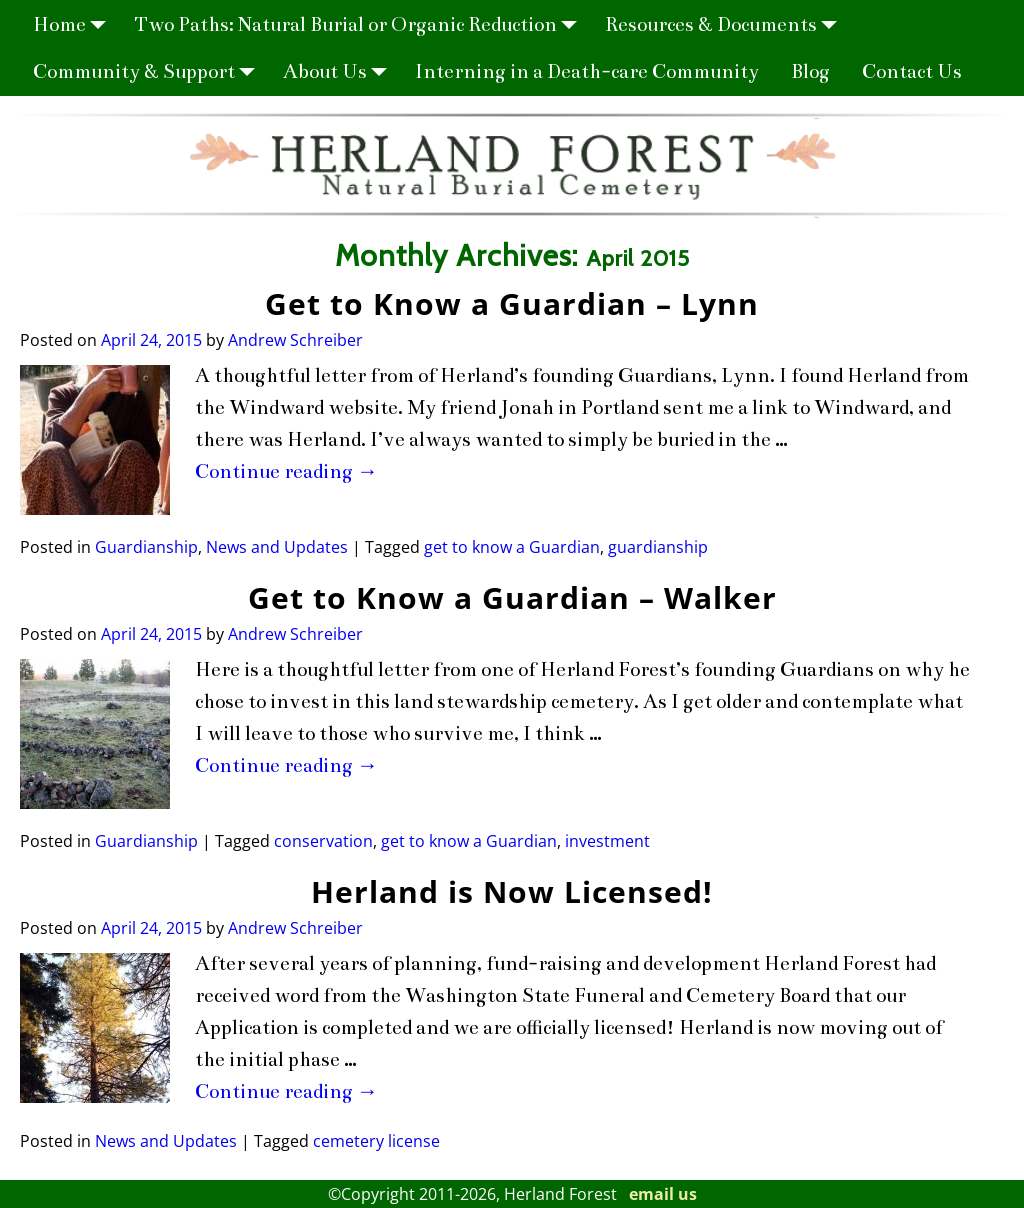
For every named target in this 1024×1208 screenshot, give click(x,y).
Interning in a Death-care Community (587, 71)
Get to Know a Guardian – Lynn (512, 303)
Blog (810, 71)
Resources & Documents (727, 24)
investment (607, 841)
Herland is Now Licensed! (512, 891)
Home (75, 24)
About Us (341, 71)
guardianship (658, 547)
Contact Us (912, 71)
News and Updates (277, 547)
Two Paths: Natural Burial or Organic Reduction (361, 24)
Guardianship (146, 547)
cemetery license (376, 1141)
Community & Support (150, 71)
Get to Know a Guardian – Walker (512, 597)
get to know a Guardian (512, 547)
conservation (323, 841)
